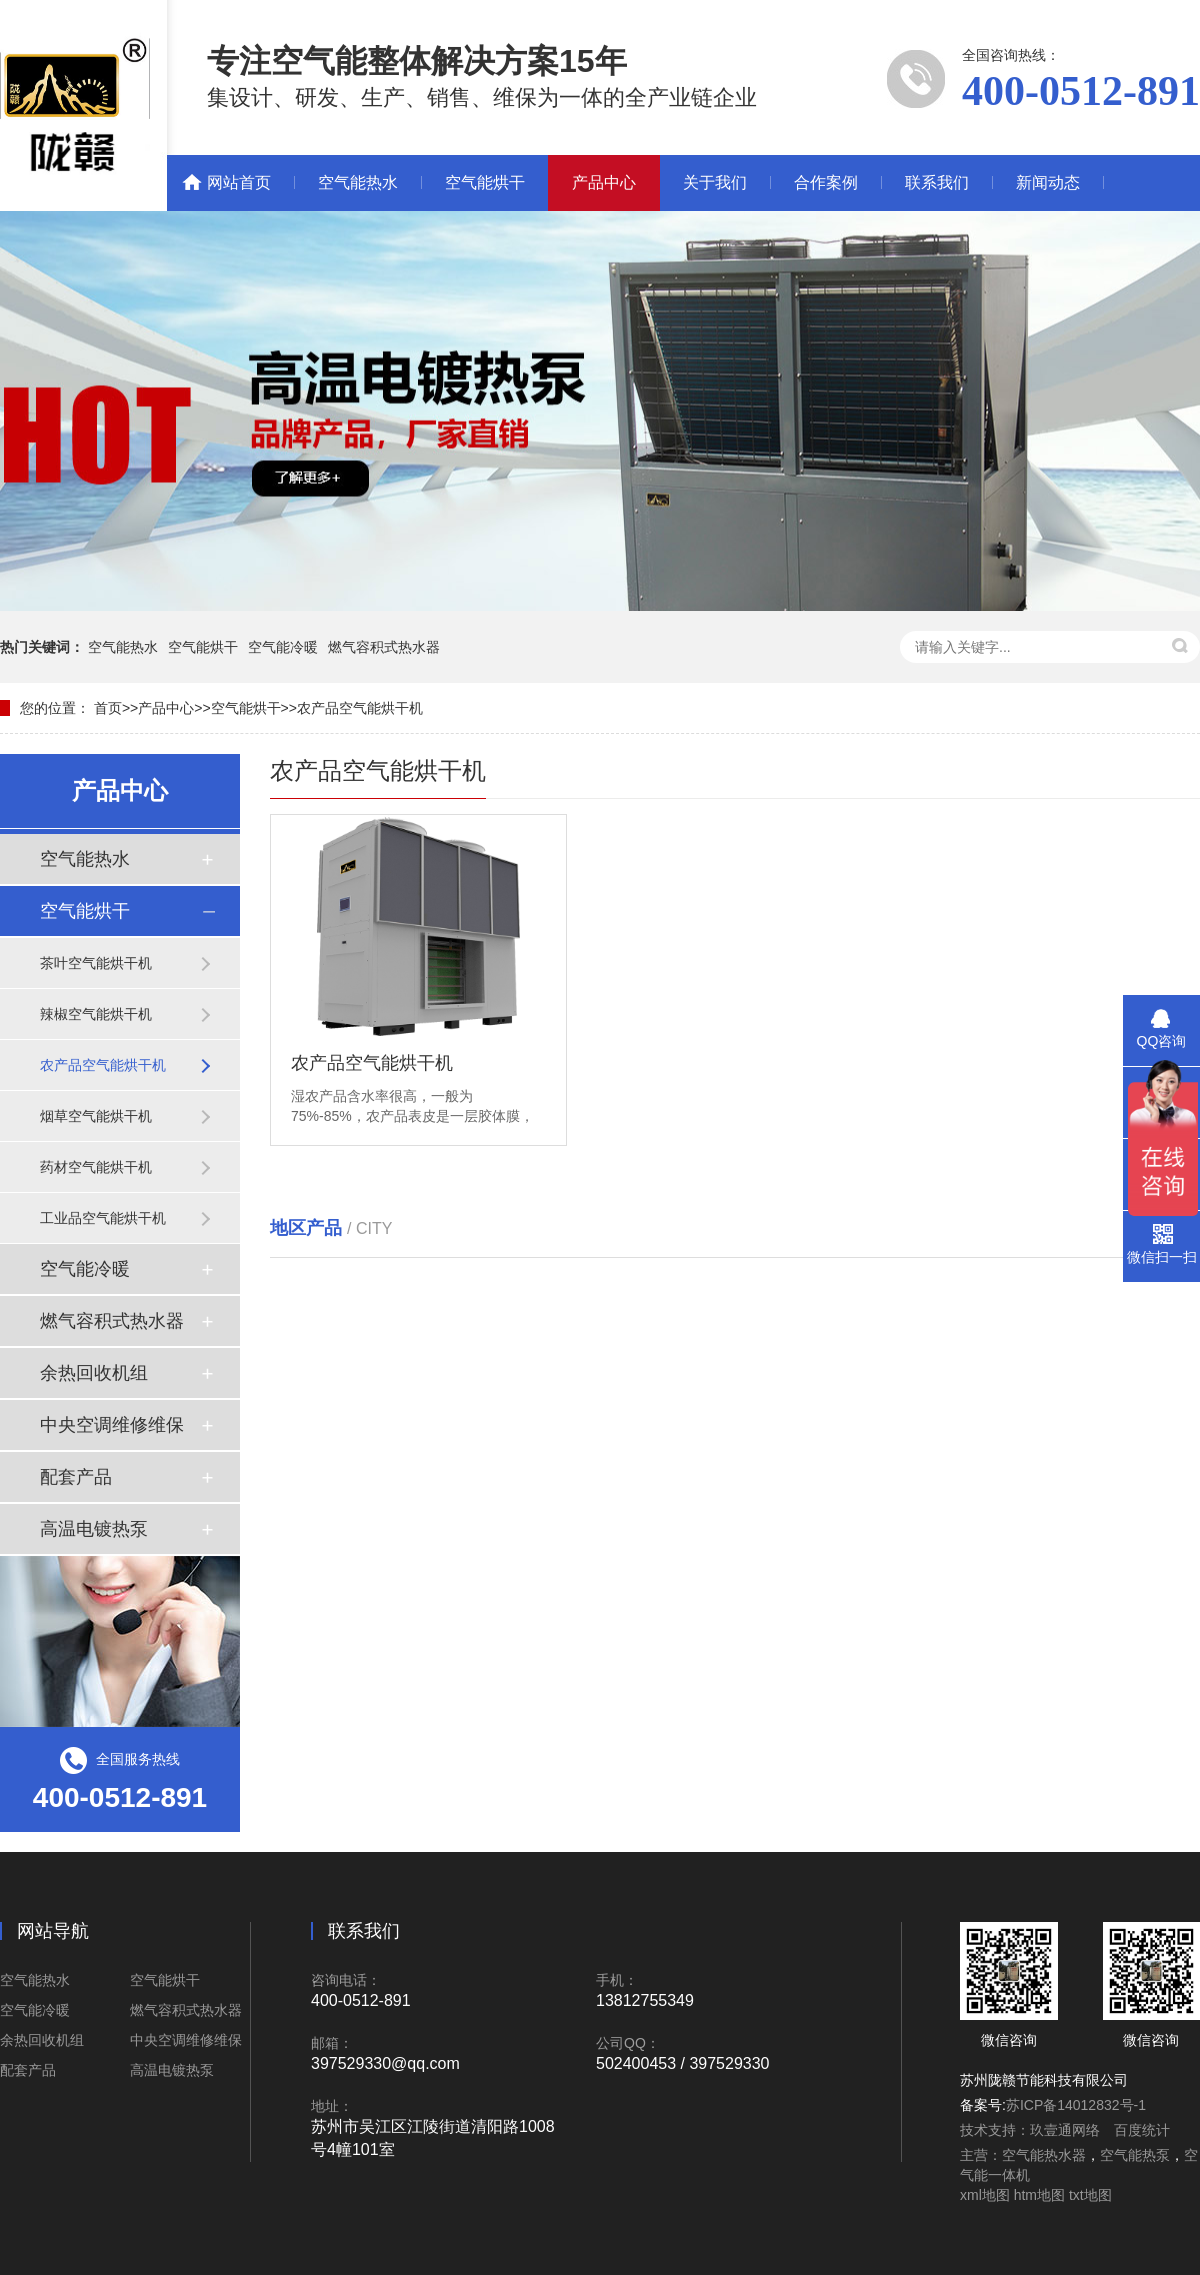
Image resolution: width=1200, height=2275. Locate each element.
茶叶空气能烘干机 (96, 963)
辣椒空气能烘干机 (96, 1014)
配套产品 (76, 1477)
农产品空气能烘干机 (360, 708)
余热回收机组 (94, 1373)
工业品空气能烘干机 (103, 1218)
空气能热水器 (1044, 2155)
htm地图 (1039, 2195)
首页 (108, 708)
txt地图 (1090, 2195)
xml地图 (985, 2195)
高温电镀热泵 (94, 1529)
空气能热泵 (1135, 2155)
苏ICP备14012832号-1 (1076, 2105)
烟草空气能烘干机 (96, 1116)
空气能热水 (358, 182)
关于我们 (715, 182)
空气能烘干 (485, 182)
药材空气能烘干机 (96, 1167)
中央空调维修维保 (112, 1425)
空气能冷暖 (283, 647)
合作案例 (826, 182)
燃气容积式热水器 (384, 647)
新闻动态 (1048, 182)
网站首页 (239, 182)
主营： (981, 2155)
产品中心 (604, 182)
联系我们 (937, 182)
